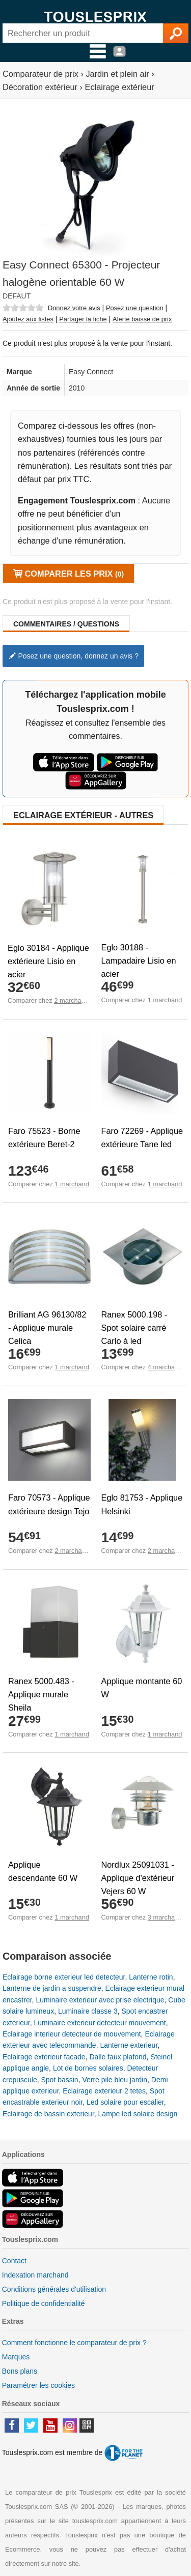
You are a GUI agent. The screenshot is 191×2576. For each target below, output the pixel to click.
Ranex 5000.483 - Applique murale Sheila (41, 1694)
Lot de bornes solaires (88, 2068)
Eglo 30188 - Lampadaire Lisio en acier (138, 960)
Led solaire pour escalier (125, 2102)
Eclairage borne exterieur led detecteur (64, 1977)
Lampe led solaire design (138, 2114)
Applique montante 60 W (141, 1687)
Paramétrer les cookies (38, 2385)
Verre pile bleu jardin (114, 2080)
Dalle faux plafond (117, 2057)
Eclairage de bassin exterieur (48, 2114)
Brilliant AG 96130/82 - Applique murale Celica (47, 1327)
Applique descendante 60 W (42, 1871)
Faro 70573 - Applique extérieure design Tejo (49, 1504)
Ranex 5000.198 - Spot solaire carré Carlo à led (134, 1327)
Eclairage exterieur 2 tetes (104, 2091)
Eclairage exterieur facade (44, 2057)
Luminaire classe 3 (88, 2011)
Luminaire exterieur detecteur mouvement (100, 2023)
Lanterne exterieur (128, 2045)
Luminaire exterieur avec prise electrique (100, 2000)
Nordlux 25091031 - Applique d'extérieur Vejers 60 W (138, 1878)
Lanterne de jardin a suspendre (52, 1988)
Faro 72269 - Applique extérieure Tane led (142, 1137)
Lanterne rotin (151, 1977)
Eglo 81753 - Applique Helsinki (142, 1504)
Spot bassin (59, 2080)
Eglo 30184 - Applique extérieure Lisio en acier (48, 961)
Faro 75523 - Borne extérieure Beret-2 (44, 1137)
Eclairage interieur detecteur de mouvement (72, 2034)
